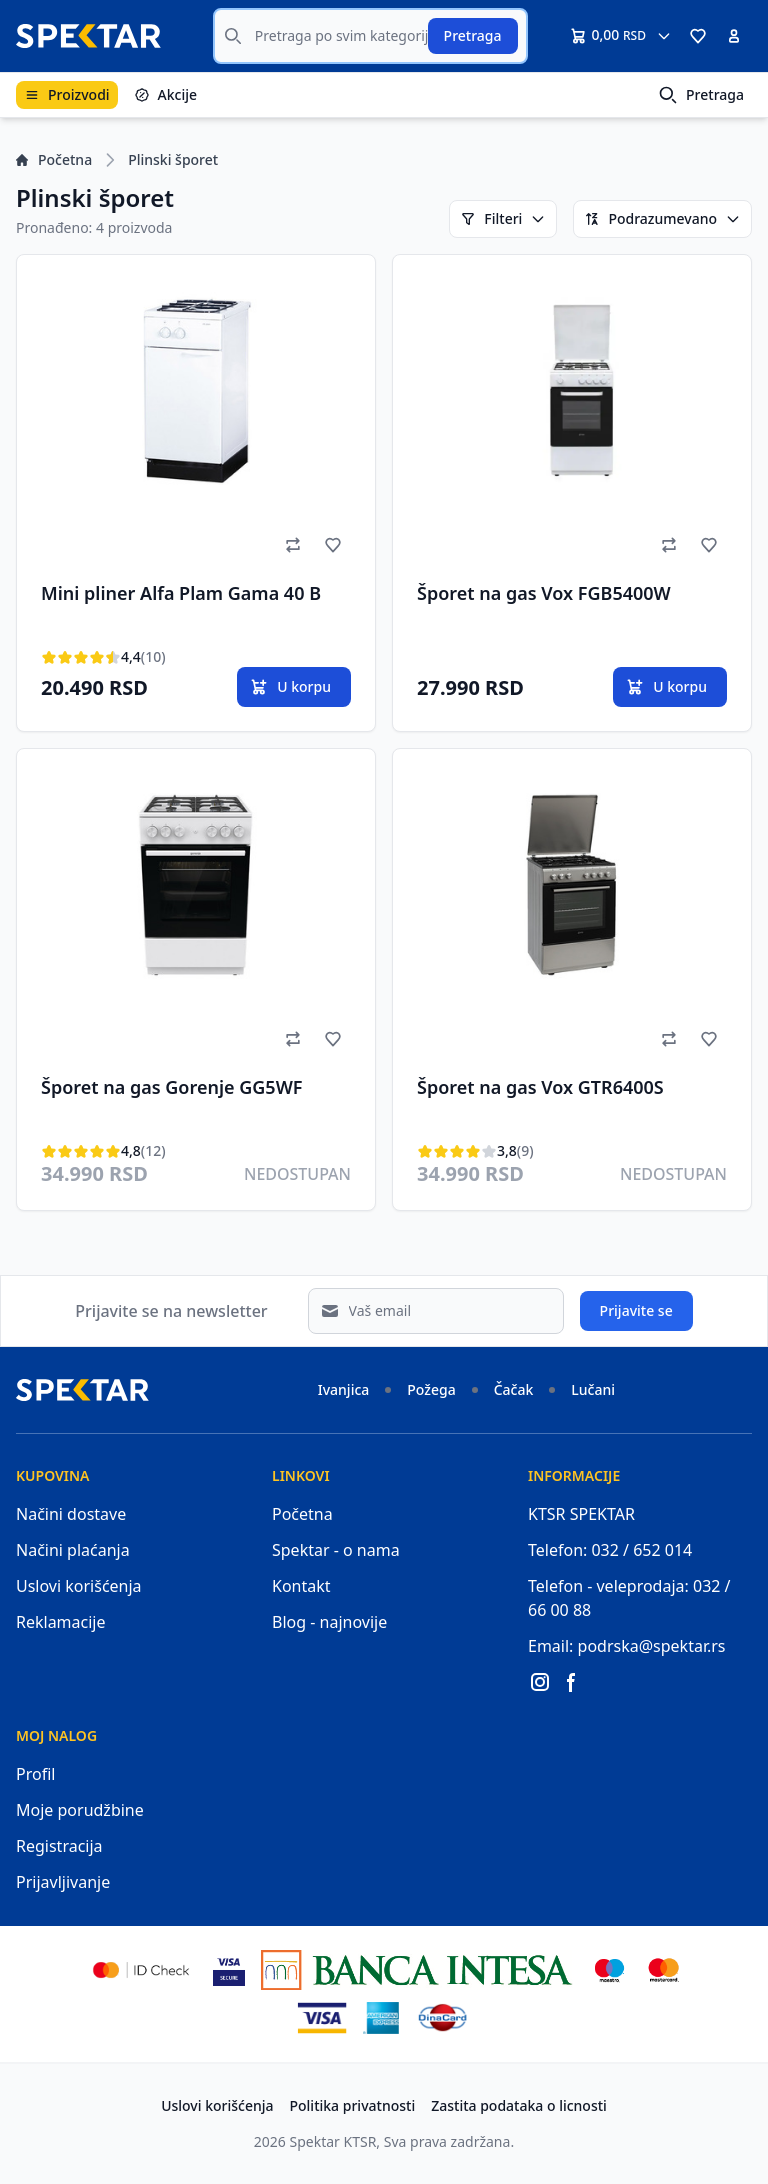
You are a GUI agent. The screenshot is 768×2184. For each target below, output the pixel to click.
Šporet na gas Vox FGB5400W (544, 593)
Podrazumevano (662, 218)
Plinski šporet (173, 159)
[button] (698, 36)
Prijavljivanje (63, 1882)
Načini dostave (71, 1514)
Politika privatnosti (353, 2105)
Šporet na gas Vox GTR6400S (540, 1087)
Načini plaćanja (73, 1550)
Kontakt (301, 1586)
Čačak (514, 1389)
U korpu (290, 687)
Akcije (165, 94)
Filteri (503, 218)
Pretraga (473, 35)
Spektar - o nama (336, 1550)
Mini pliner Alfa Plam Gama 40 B (181, 593)
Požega (431, 1389)
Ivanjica (344, 1389)
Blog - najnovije (329, 1622)
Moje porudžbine (80, 1810)
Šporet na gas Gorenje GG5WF (172, 1087)
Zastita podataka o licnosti (519, 2105)
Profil (35, 1774)
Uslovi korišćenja (79, 1586)
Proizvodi (67, 94)
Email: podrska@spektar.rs (627, 1646)
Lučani (593, 1389)
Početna (54, 159)
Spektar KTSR (333, 2141)
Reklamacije (61, 1622)
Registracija (59, 1846)
